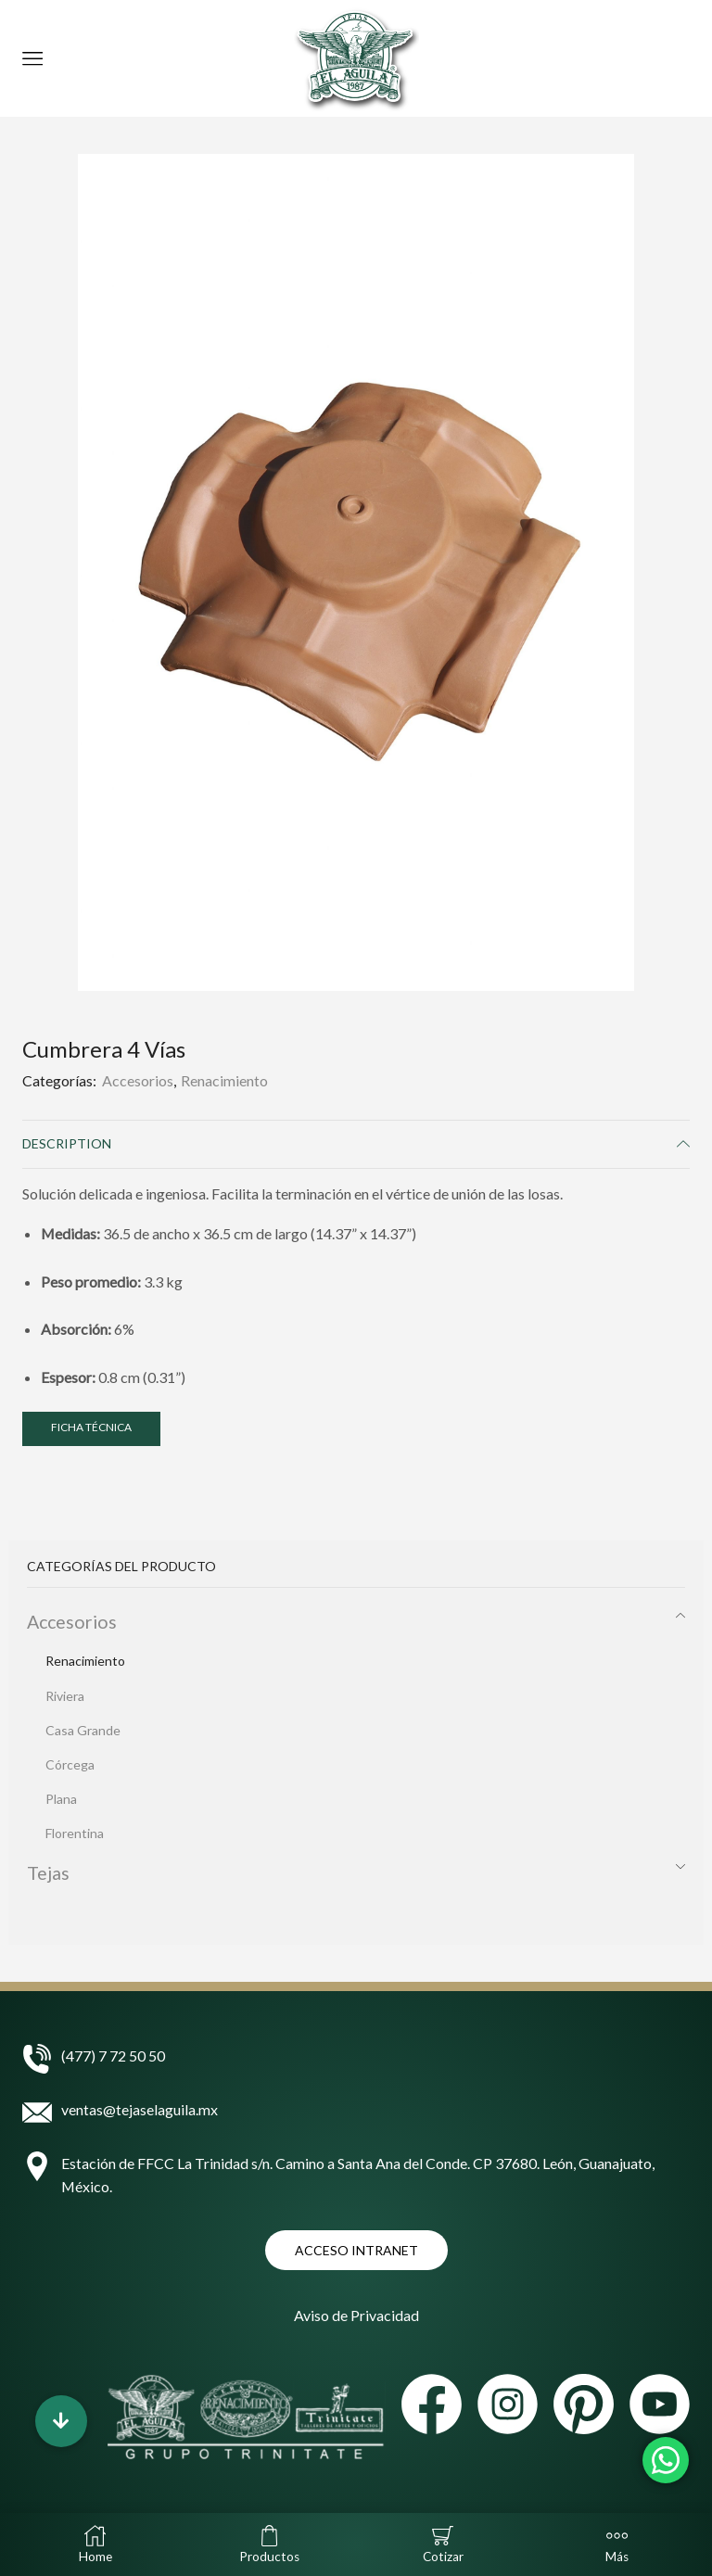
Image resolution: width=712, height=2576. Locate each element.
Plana (61, 1799)
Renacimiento (224, 1080)
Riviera (64, 1696)
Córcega (70, 1764)
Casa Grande (83, 1730)
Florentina (74, 1833)
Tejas (48, 1873)
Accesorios (137, 1080)
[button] (61, 2421)
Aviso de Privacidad (356, 2315)
